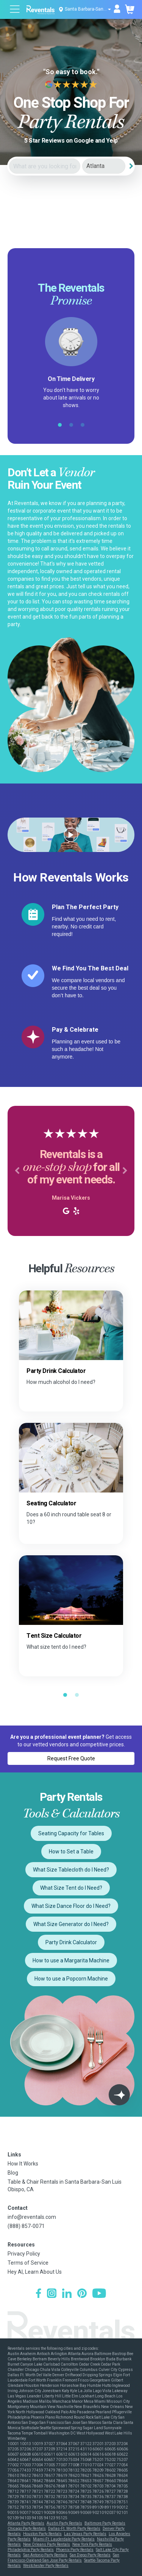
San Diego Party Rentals (90, 2555)
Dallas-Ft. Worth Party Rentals (74, 2528)
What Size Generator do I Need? (71, 1924)
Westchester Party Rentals (46, 2566)
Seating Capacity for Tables (71, 1833)
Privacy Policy (24, 2254)
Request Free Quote (71, 1758)
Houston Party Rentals (42, 2534)
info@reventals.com (32, 2217)
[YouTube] (99, 2294)
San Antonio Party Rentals (45, 2555)
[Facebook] (38, 2294)
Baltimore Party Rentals (104, 2523)
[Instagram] (51, 2294)
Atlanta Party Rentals (26, 2523)
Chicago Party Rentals (27, 2528)
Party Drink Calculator (71, 1942)
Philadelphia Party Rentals (31, 2550)
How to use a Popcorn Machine (71, 1979)
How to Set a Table (71, 1851)
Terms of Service (28, 2263)
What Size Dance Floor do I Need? (71, 1906)
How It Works (23, 2164)
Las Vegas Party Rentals (85, 2534)
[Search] (131, 166)
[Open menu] (15, 10)
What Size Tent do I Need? (71, 1888)
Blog (13, 2173)
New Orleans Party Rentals (46, 2544)
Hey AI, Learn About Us (35, 2272)
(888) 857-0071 (26, 2226)
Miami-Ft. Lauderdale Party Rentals (64, 2539)
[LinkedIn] (67, 2294)
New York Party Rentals (92, 2544)
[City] (104, 166)
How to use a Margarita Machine (71, 1960)
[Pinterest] (82, 2294)
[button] (17, 1171)
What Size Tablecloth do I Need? (71, 1870)
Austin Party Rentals (64, 2523)
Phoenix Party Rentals (75, 2550)
